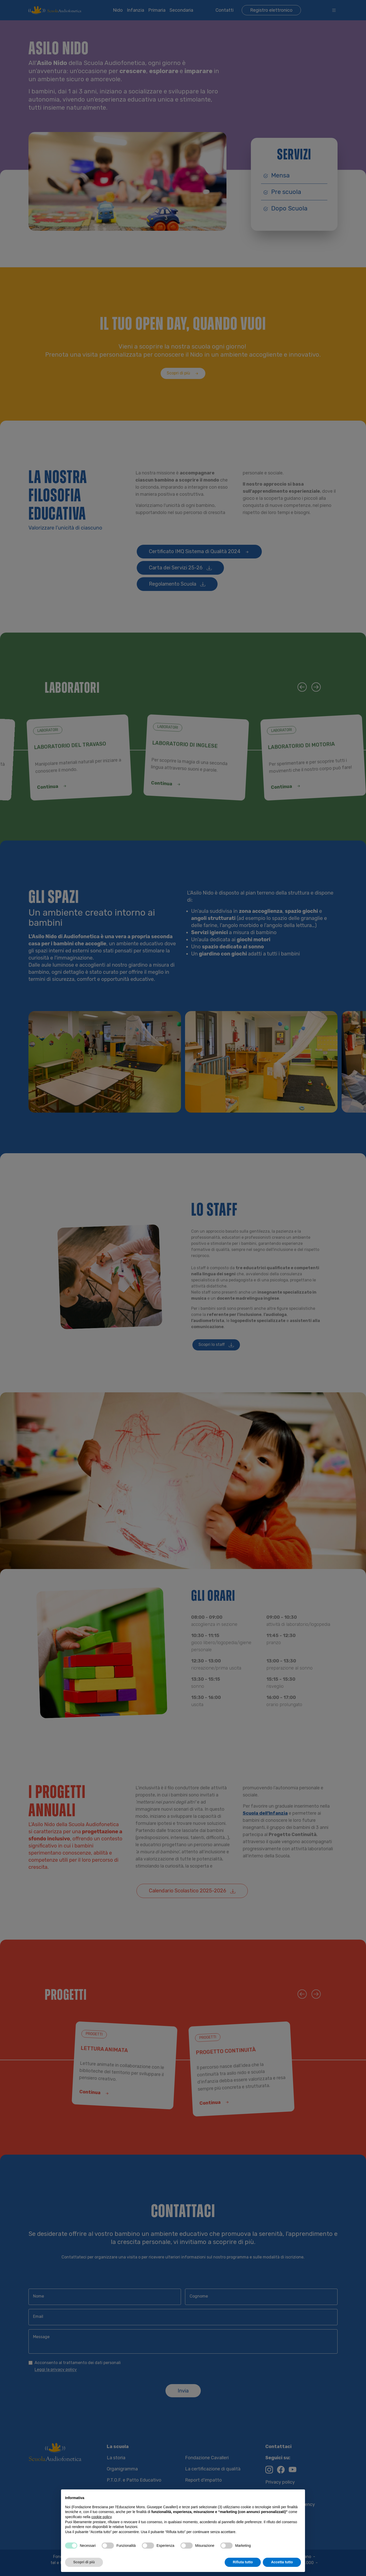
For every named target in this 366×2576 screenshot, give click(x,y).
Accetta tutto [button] (282, 2562)
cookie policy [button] (102, 2517)
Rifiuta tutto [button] (243, 2562)
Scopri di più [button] (84, 2562)
